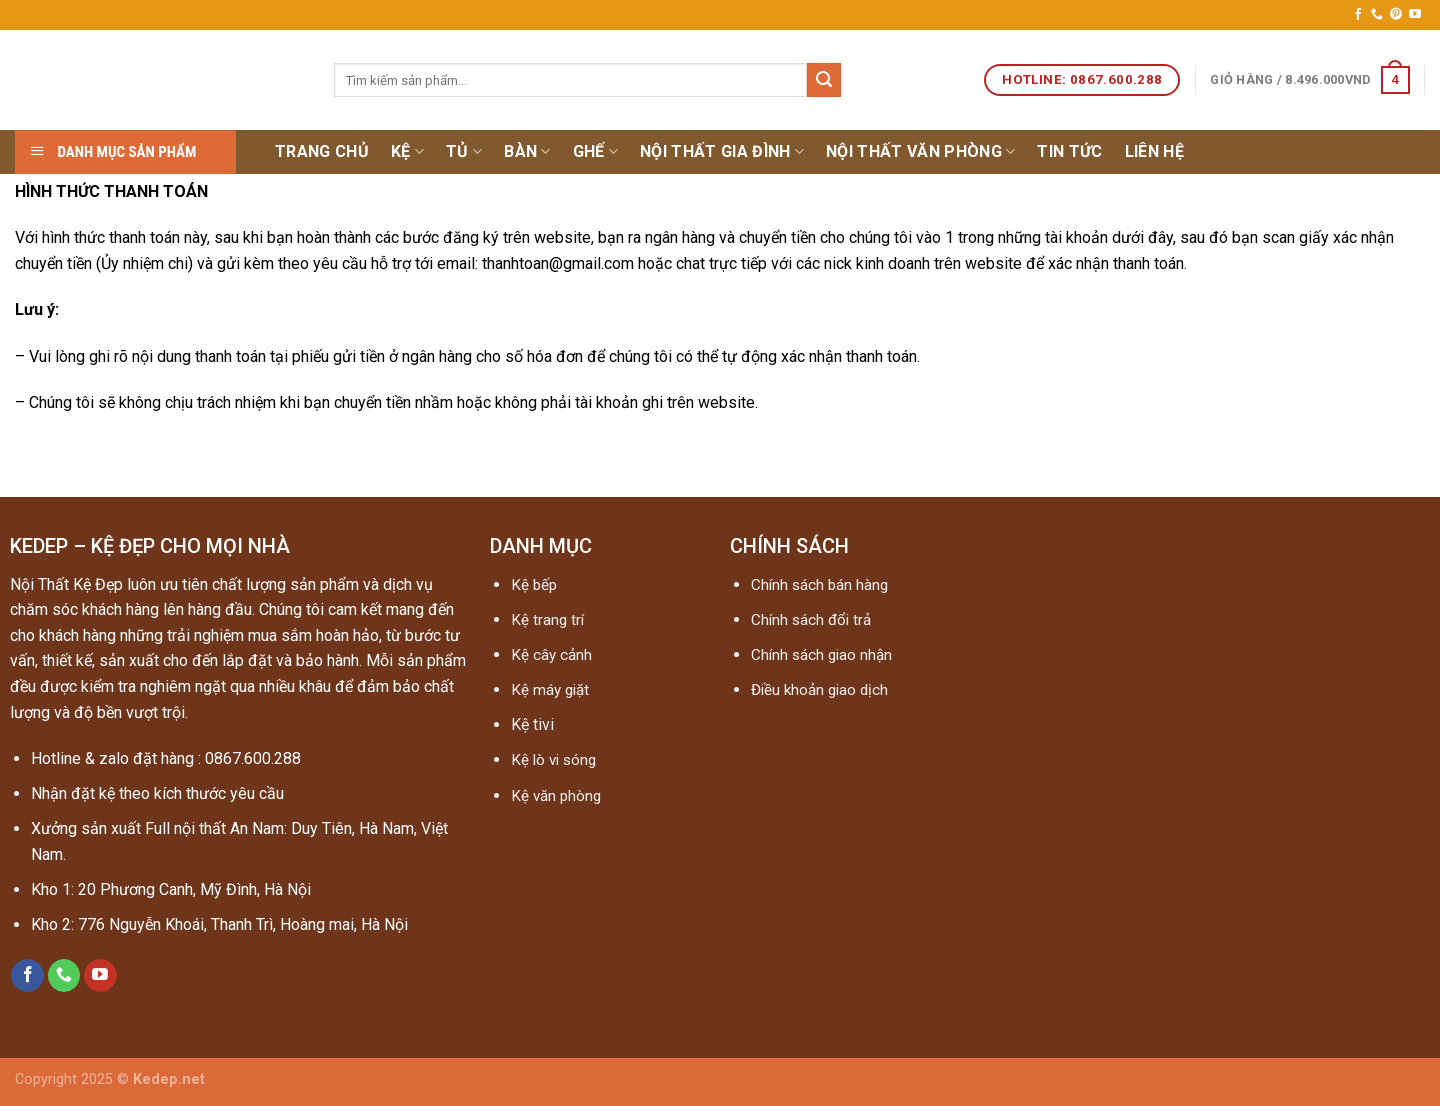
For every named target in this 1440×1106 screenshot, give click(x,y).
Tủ (464, 152)
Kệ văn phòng (556, 796)
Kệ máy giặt (550, 690)
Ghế (595, 152)
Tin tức (1069, 151)
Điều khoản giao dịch (819, 690)
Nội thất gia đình (722, 152)
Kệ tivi (532, 724)
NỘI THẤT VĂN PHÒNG (920, 152)
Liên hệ (1154, 151)
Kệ (407, 152)
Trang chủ (322, 151)
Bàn (527, 152)
